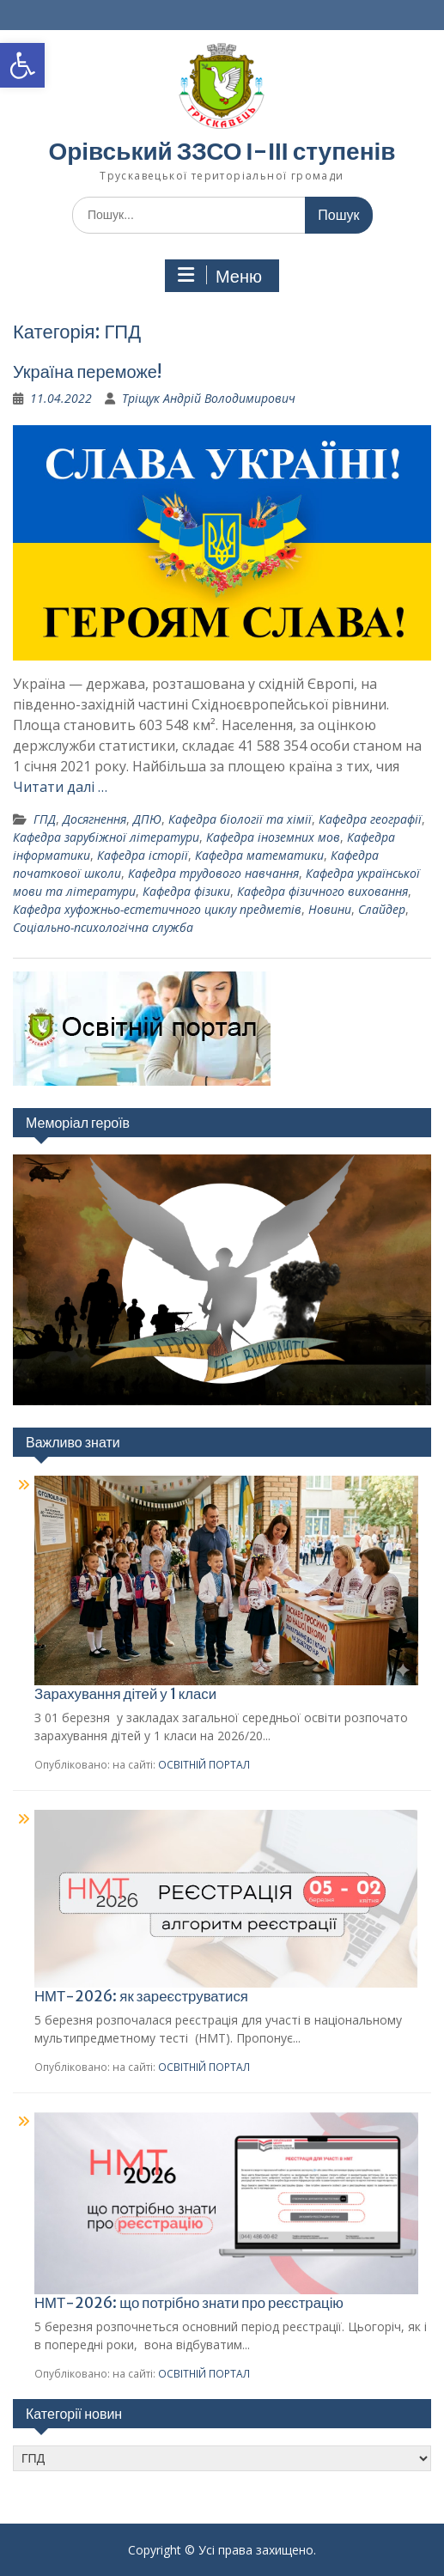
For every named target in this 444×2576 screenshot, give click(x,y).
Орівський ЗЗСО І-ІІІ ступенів (221, 151)
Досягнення (94, 819)
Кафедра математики (259, 855)
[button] (22, 65)
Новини (329, 909)
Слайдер (381, 909)
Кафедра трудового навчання (213, 873)
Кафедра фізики (186, 891)
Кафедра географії (370, 819)
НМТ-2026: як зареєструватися (141, 1996)
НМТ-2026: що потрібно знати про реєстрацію (189, 2302)
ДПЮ (147, 819)
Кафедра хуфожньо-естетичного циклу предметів (157, 909)
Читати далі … (60, 786)
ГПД (44, 819)
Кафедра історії (142, 855)
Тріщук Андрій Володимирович (208, 398)
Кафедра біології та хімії (240, 819)
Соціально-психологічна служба (103, 927)
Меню (220, 275)
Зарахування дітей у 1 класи (125, 1693)
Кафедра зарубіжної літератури (106, 837)
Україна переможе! (87, 371)
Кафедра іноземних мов (273, 837)
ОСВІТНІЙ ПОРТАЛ (204, 1764)
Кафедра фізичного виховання (322, 891)
